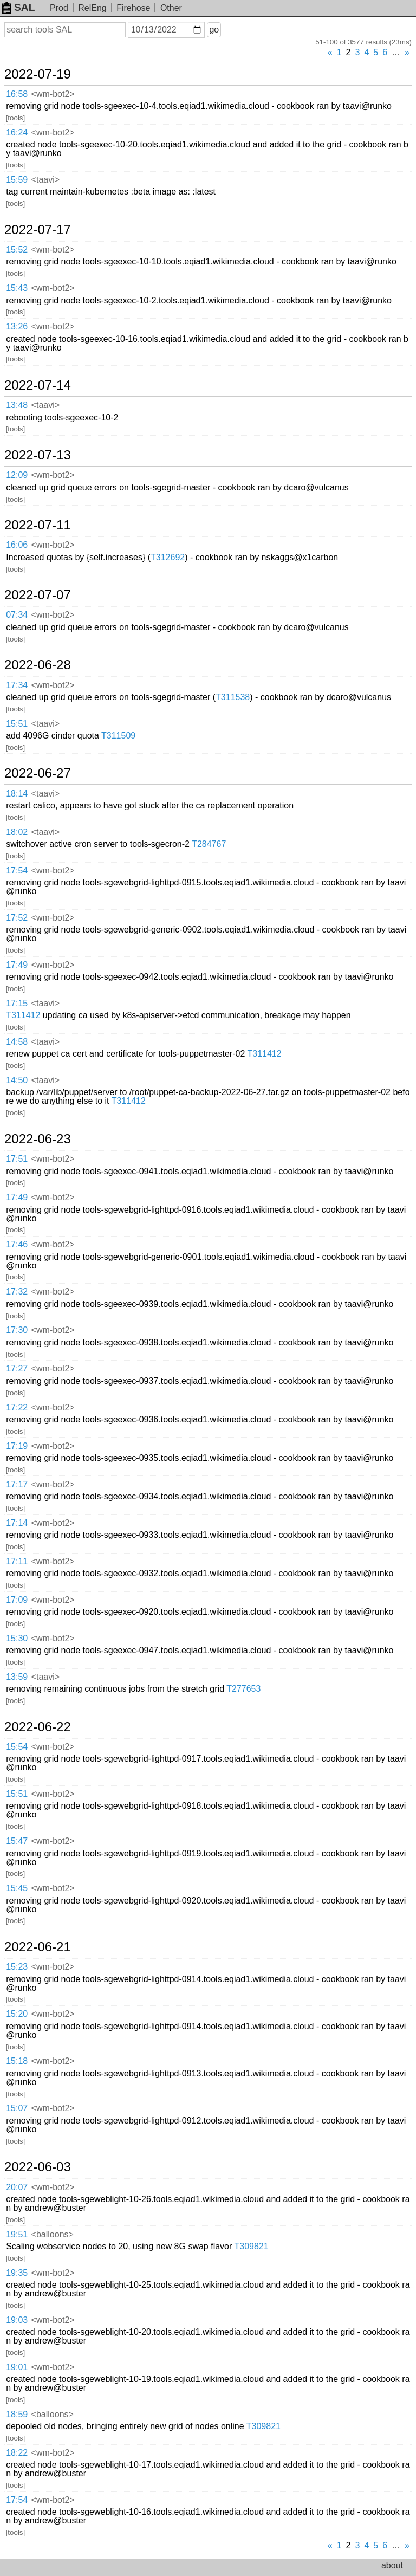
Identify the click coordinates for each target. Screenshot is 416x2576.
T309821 (251, 2246)
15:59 (17, 179)
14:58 (17, 1041)
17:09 (17, 1599)
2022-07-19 (37, 74)
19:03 (17, 2320)
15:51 (17, 723)
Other (171, 7)
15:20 (17, 2013)
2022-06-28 (37, 665)
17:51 (17, 1158)
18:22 (17, 2452)
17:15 (17, 1003)
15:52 (17, 249)
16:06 (17, 544)
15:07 (17, 2108)
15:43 (17, 288)
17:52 (17, 917)
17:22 (17, 1407)
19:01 (17, 2367)
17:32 (17, 1291)
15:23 (17, 1966)
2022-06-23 (37, 1139)
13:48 (17, 405)
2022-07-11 (37, 525)
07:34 (17, 614)
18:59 (17, 2414)
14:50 (17, 1080)
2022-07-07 (37, 595)
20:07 (17, 2187)
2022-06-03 (37, 2167)
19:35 (17, 2272)
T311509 (118, 735)
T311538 (233, 697)
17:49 (17, 964)
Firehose (133, 7)
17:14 (17, 1523)
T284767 (209, 844)
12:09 (17, 475)
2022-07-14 (37, 385)
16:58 (17, 94)
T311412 (23, 1015)
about (392, 2565)
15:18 (17, 2061)
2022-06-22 (37, 1727)
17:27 (17, 1368)
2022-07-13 (37, 455)
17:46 (17, 1244)
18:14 (17, 793)
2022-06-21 (37, 1947)
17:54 (17, 870)
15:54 (17, 1746)
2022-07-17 (37, 229)
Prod (59, 7)
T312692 (168, 557)
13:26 (17, 326)
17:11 (17, 1561)
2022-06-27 (37, 773)
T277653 (243, 1688)
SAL (18, 7)
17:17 (17, 1484)
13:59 (17, 1676)
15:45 (17, 1888)
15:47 (17, 1841)
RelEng (92, 7)
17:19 (17, 1446)
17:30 (17, 1330)
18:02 (17, 832)
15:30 (17, 1638)
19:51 (17, 2234)
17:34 (17, 685)
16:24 (17, 132)
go (214, 29)
